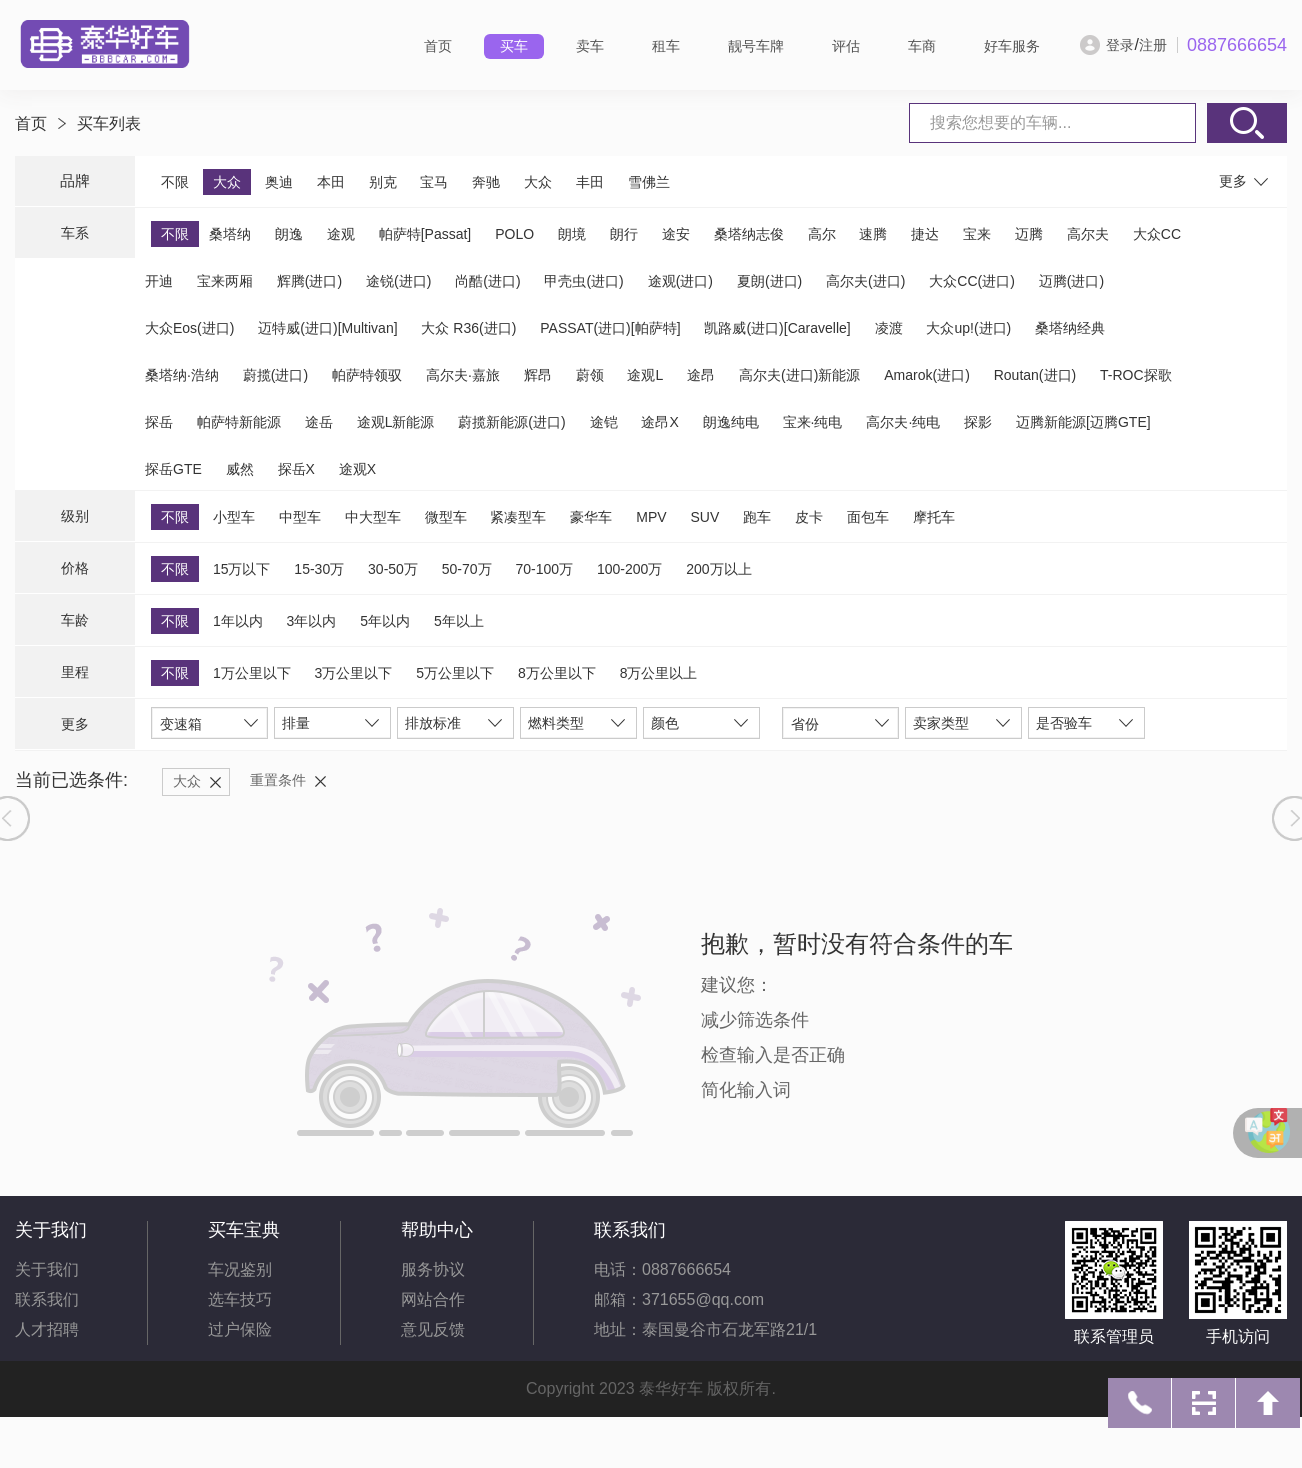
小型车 (234, 517)
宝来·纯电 (813, 422)
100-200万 (629, 569)
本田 (331, 182)
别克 (383, 182)
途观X (357, 469)
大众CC (1157, 234)
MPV (651, 517)
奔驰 (486, 182)
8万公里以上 (659, 673)
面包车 (868, 517)
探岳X (296, 469)
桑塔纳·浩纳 (182, 375)
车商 (922, 46)
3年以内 (312, 621)
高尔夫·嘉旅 (463, 375)
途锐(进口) (398, 281)
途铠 (604, 422)
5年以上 (459, 621)
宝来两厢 (225, 281)
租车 (666, 46)
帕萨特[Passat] (425, 234)
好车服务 (1012, 46)
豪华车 (591, 517)
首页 (438, 46)
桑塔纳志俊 (749, 234)
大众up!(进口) (968, 328)
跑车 (757, 517)
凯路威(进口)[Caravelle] (777, 328)
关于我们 (47, 1269)
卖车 (590, 46)
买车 (514, 46)
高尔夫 (1088, 234)
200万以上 (718, 569)
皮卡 (809, 517)
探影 (978, 422)
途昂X (659, 422)
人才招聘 (47, 1329)
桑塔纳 (230, 234)
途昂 (701, 375)
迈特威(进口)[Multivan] (327, 328)
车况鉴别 (240, 1269)
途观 (341, 234)
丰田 (590, 182)
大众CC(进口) (972, 281)
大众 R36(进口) (468, 328)
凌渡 (889, 328)
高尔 (822, 234)
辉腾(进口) (309, 281)
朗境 (572, 234)
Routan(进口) (1035, 375)
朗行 (624, 234)
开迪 (159, 281)
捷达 (925, 234)
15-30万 (319, 569)
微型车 (446, 517)
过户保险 (240, 1329)
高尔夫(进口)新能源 (799, 375)
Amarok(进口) (927, 375)
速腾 (873, 234)
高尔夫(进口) (865, 281)
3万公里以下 (354, 673)
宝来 (977, 234)
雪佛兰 (649, 182)
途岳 (319, 422)
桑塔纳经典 (1070, 328)
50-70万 (467, 569)
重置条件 (278, 780)
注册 (1153, 45)
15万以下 (242, 569)
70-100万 (544, 569)
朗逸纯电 (731, 422)
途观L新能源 (396, 422)
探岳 (159, 422)
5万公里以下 (455, 673)
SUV (704, 517)
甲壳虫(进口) (583, 281)
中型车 (300, 517)
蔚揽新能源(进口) (511, 422)
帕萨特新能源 (239, 422)
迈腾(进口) (1071, 281)
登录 (1120, 45)
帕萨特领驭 (367, 375)
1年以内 (238, 621)
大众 (227, 182)
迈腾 (1029, 234)
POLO (514, 234)
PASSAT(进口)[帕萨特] (610, 328)
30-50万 (393, 569)
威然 (240, 469)
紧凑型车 (518, 517)
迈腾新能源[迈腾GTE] (1083, 422)
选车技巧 (240, 1299)
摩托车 (934, 517)
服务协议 (433, 1269)
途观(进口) (680, 281)
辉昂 (538, 375)
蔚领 (590, 375)
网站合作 (433, 1299)
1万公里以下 (252, 673)
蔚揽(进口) (275, 375)
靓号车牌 (756, 46)
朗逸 (289, 234)
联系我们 (47, 1299)
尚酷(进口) (487, 281)
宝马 (434, 182)
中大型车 (373, 517)
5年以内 (385, 621)
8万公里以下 (557, 673)
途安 (676, 234)
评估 (846, 46)
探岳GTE (173, 469)
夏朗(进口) (769, 281)
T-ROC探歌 (1136, 375)
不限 (175, 182)
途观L (645, 375)
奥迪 (279, 182)
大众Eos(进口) (189, 328)
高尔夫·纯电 (903, 422)
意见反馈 (433, 1329)
